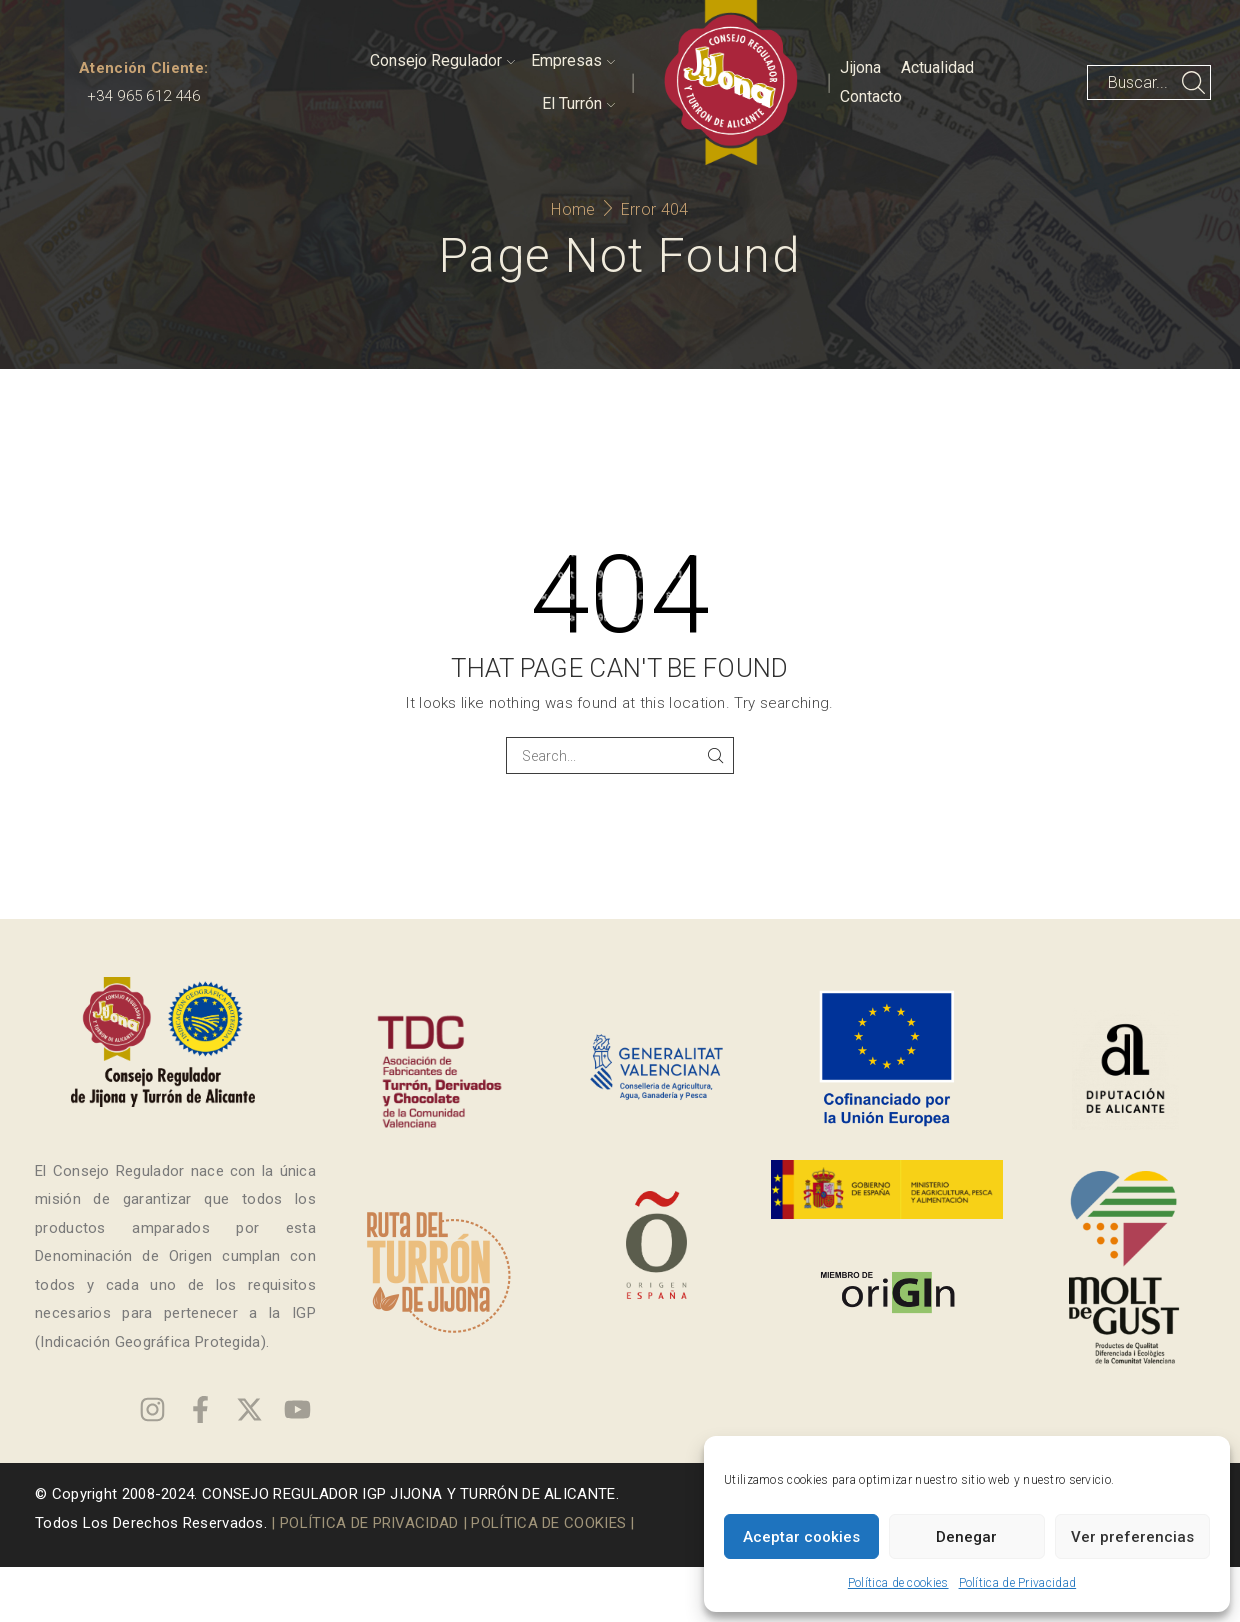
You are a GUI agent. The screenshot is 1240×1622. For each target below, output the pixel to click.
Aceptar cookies (801, 1537)
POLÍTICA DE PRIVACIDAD (369, 1523)
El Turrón (578, 103)
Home (573, 209)
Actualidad (937, 67)
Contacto (871, 96)
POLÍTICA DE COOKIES (548, 1523)
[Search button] (1193, 82)
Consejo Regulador (442, 60)
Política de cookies (898, 1583)
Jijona (860, 67)
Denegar (966, 1537)
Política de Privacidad (1018, 1583)
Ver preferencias (1132, 1537)
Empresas (573, 60)
